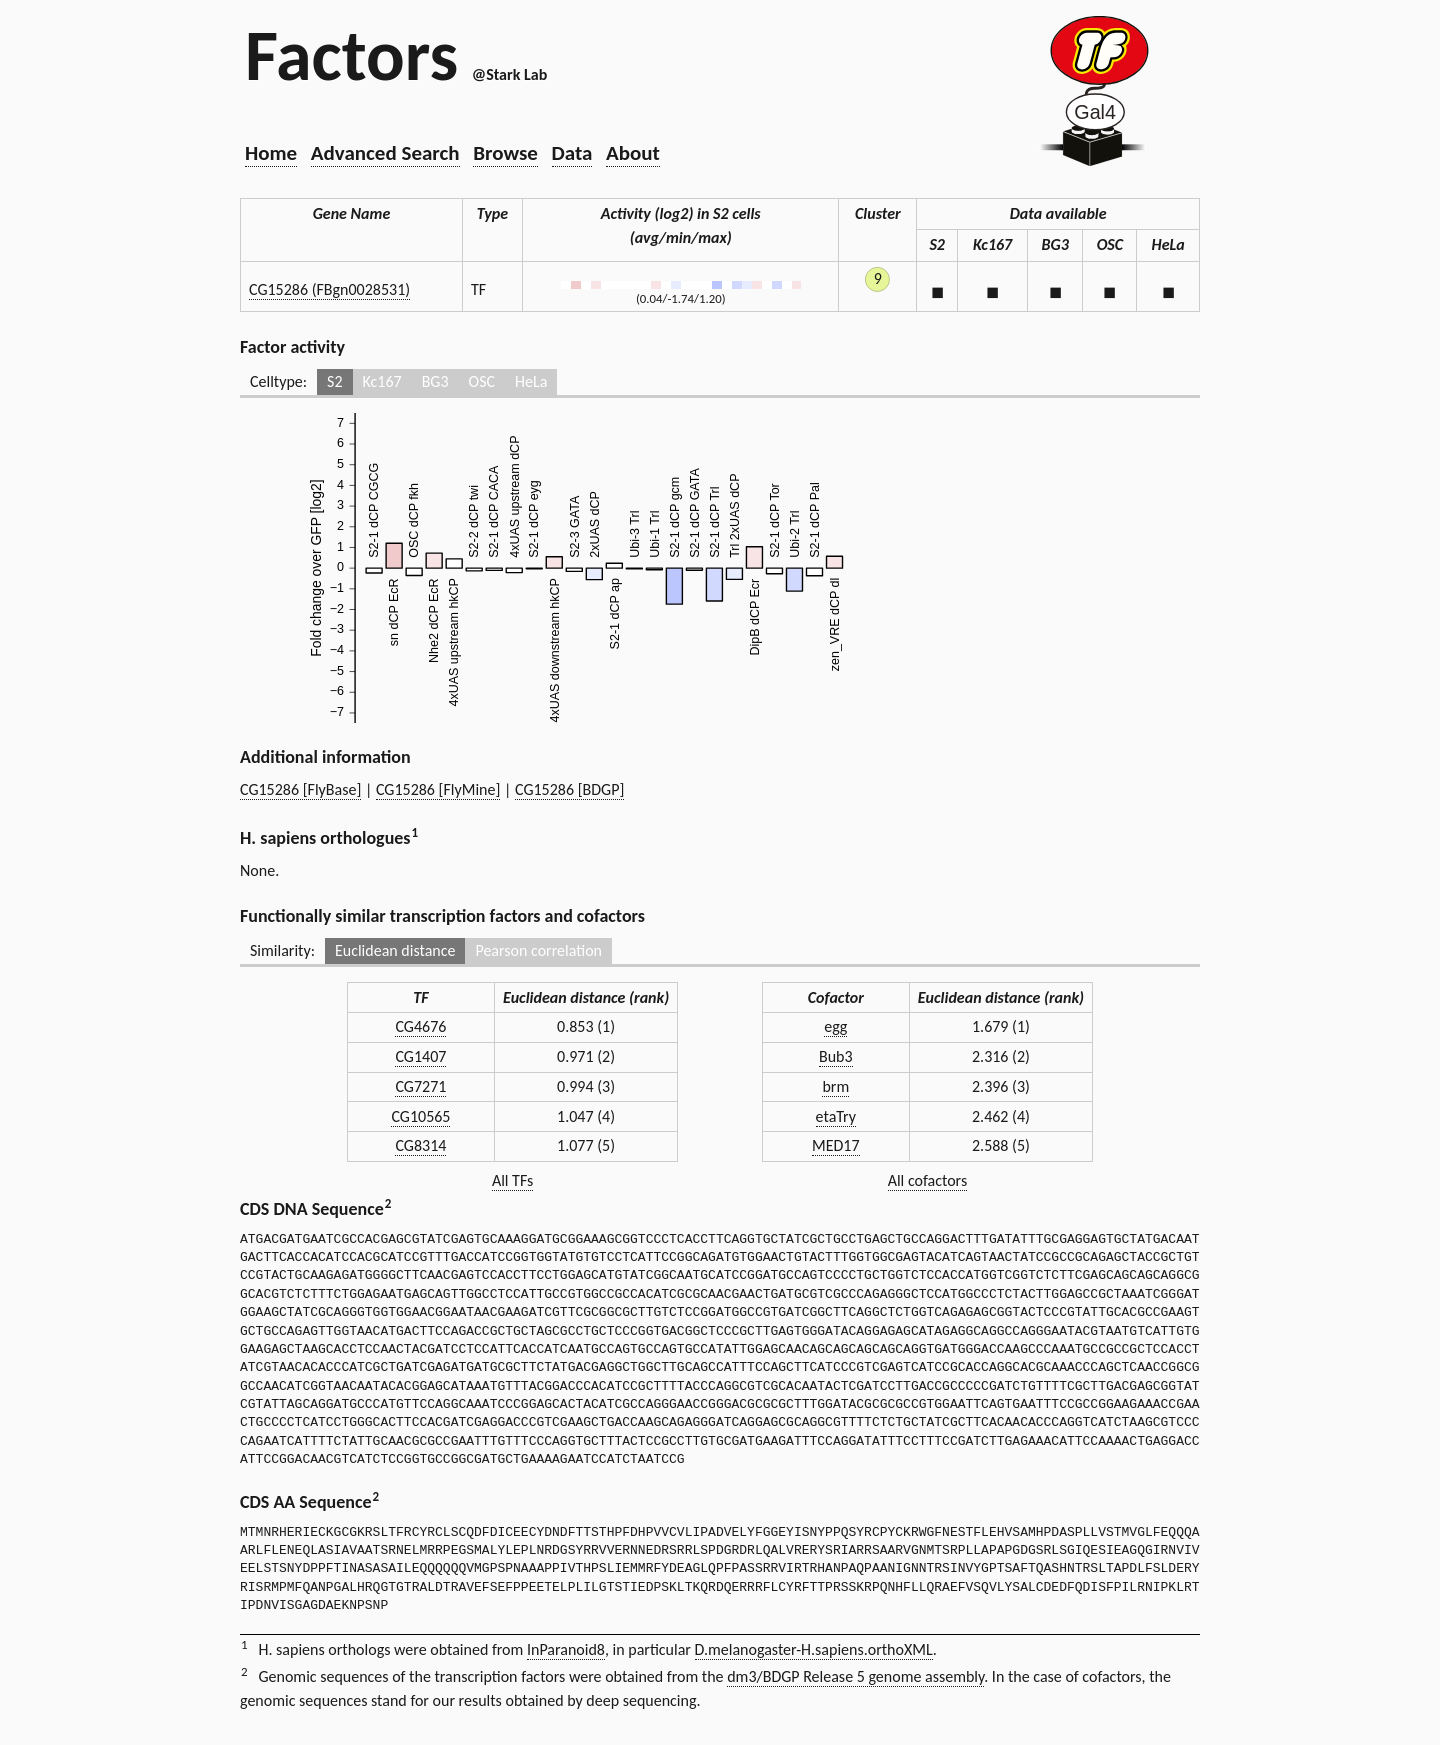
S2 (334, 381)
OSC (482, 381)
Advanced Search (385, 153)
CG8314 (420, 1145)
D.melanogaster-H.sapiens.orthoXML (814, 1649)
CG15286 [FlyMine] (438, 789)
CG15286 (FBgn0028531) (329, 289)
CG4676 (420, 1026)
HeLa (531, 381)
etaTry (836, 1116)
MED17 (836, 1145)
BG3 (435, 381)
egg (835, 1026)
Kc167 (382, 381)
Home (271, 153)
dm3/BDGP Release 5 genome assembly (855, 1676)
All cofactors (928, 1180)
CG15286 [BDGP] (569, 789)
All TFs (512, 1180)
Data (572, 153)
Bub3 (836, 1056)
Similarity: (282, 950)
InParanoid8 (566, 1649)
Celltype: (278, 381)
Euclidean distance (395, 950)
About (633, 153)
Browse (505, 153)
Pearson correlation (538, 950)
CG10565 (420, 1116)
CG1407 (420, 1056)
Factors (351, 55)
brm (835, 1086)
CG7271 (420, 1086)
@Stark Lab (509, 74)
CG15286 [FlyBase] (300, 789)
